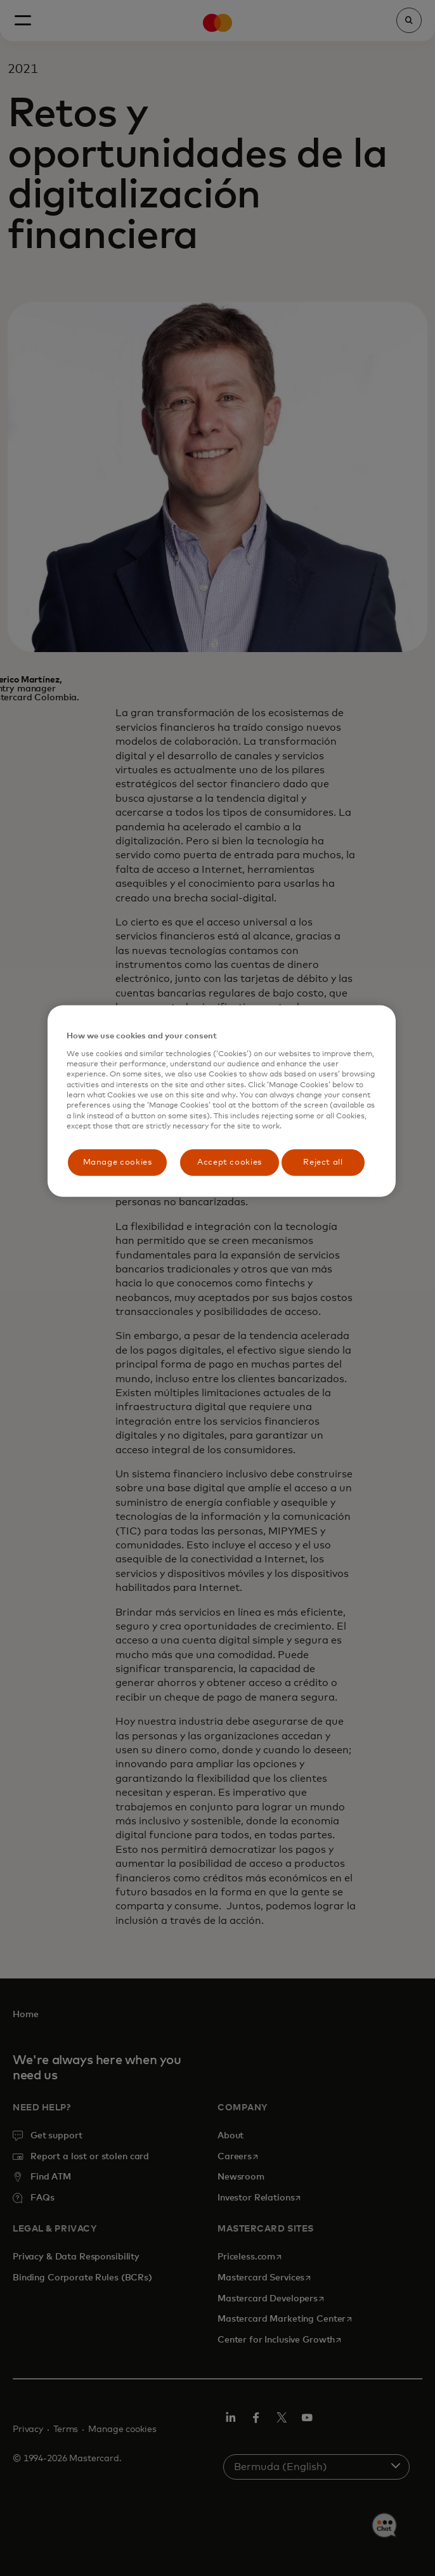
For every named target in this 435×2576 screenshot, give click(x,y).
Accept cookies (229, 1162)
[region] (222, 1100)
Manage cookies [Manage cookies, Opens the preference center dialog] (117, 1162)
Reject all (323, 1162)
